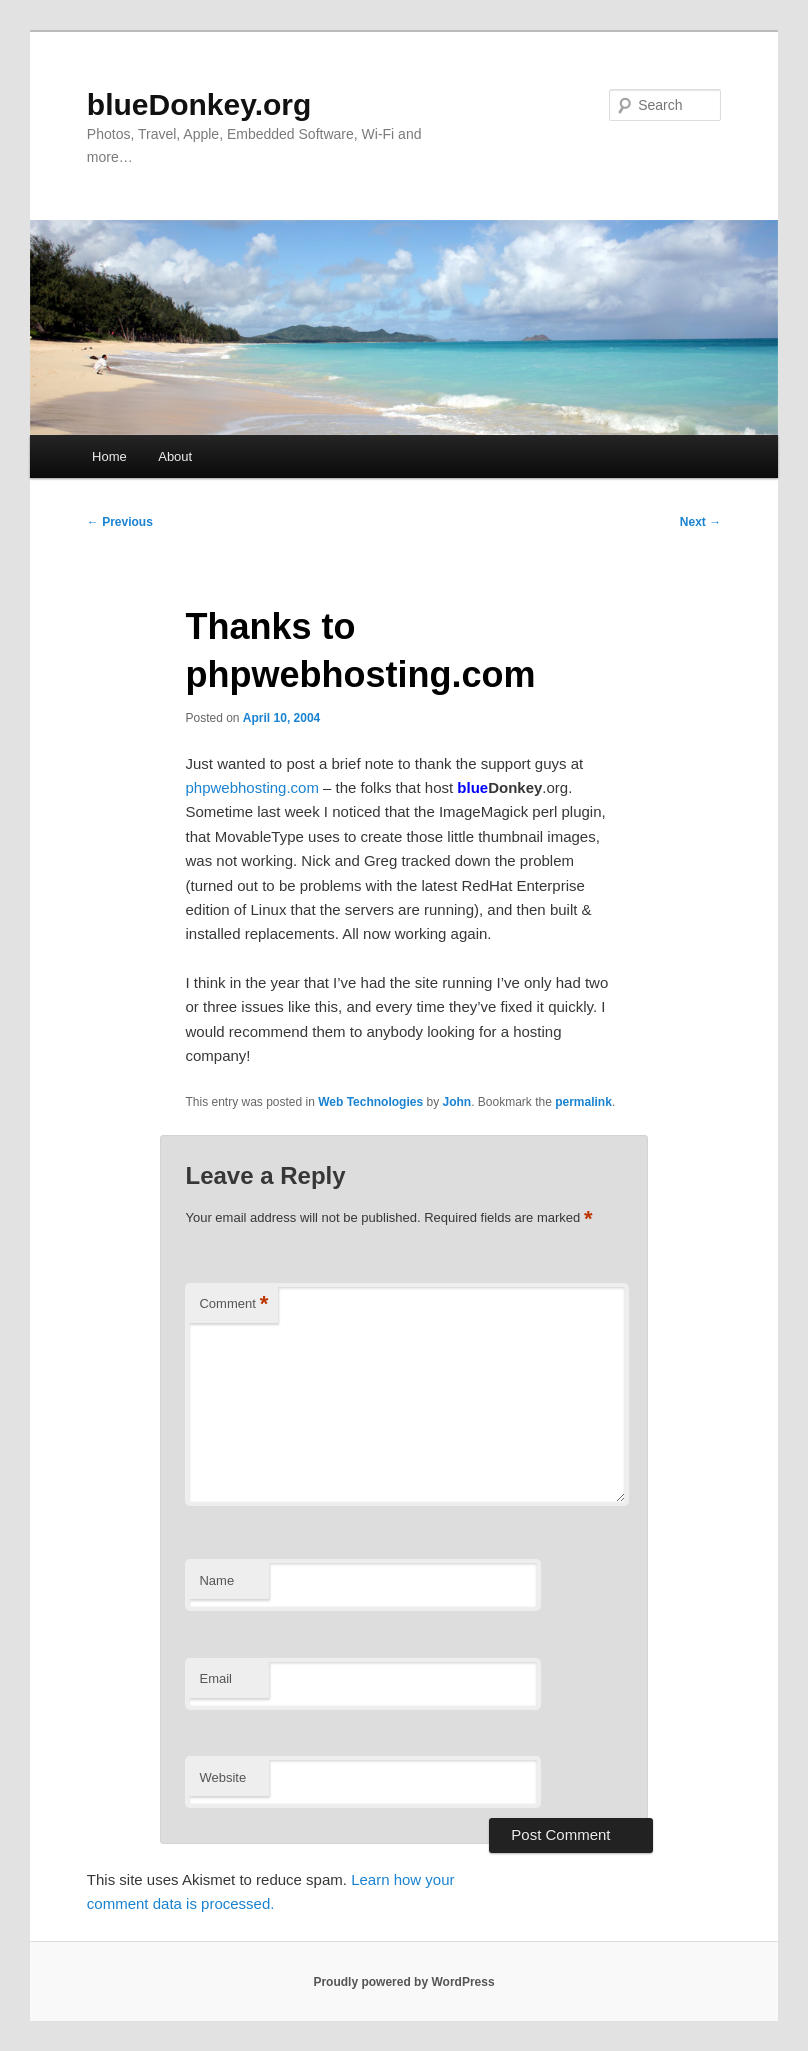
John (456, 1102)
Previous (120, 522)
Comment (233, 1304)
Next (700, 522)
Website (222, 1777)
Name (216, 1580)
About (175, 456)
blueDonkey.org (199, 104)
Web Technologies (370, 1102)
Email (215, 1678)
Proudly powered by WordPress (403, 1982)
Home (109, 456)
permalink (583, 1102)
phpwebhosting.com (251, 787)
